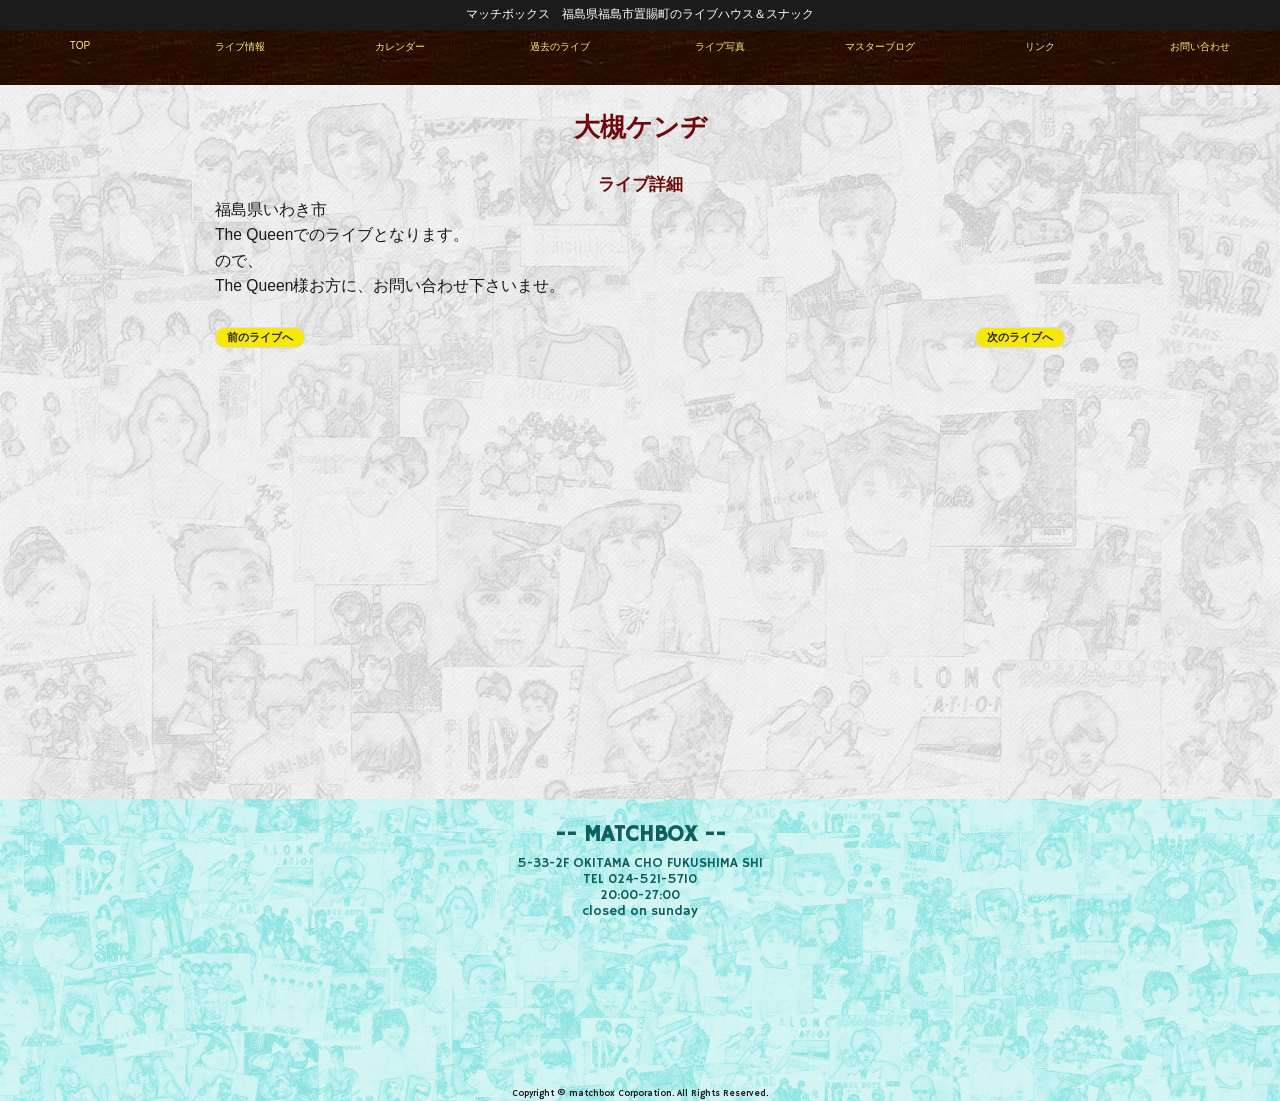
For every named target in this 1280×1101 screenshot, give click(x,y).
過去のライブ (560, 46)
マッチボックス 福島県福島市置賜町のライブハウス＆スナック (640, 14)
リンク (1040, 46)
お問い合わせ (1200, 46)
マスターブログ (880, 46)
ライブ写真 (720, 46)
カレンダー (400, 46)
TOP (80, 45)
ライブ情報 (240, 46)
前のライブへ (260, 337)
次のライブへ (1020, 337)
